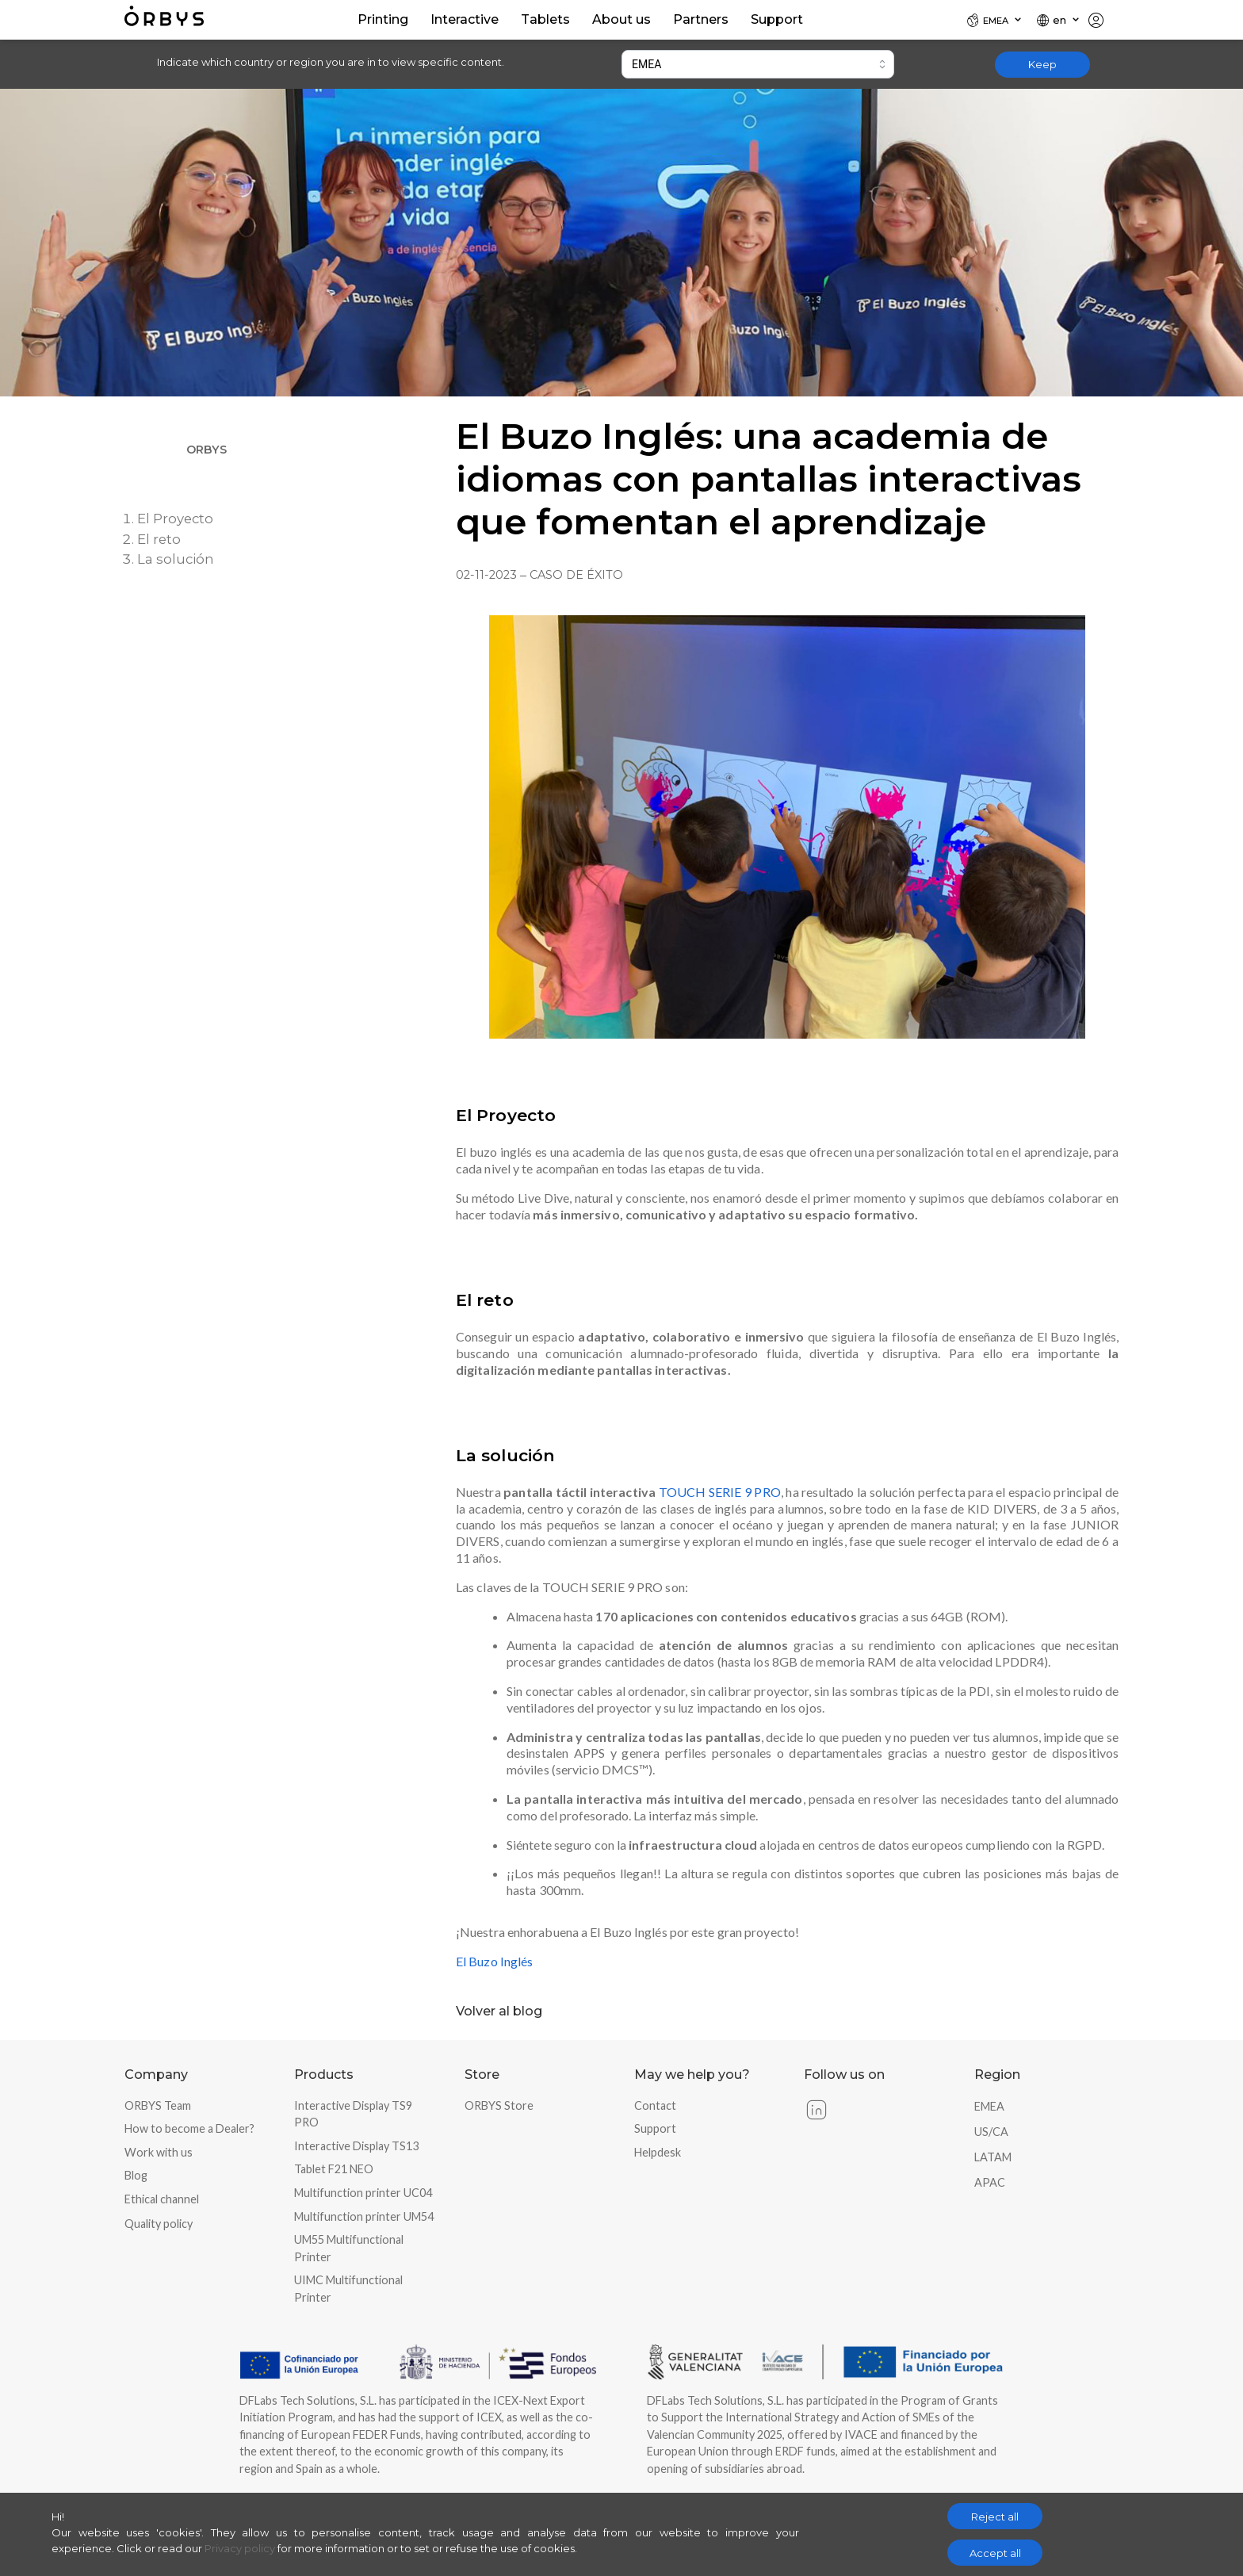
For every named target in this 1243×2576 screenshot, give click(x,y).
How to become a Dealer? (189, 2128)
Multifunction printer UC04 (363, 2192)
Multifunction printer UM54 (364, 2216)
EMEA (989, 2106)
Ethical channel (161, 2199)
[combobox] (758, 64)
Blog (135, 2175)
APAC (989, 2182)
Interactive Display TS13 (356, 2146)
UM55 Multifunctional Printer (348, 2248)
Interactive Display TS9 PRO (353, 2114)
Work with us (158, 2152)
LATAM (993, 2157)
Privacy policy (240, 2548)
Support (655, 2128)
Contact (655, 2105)
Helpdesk (657, 2152)
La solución (175, 559)
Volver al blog (499, 2011)
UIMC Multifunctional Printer (348, 2288)
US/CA (991, 2131)
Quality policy (158, 2223)
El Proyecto (175, 518)
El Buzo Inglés (494, 1961)
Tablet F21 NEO (333, 2169)
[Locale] (995, 20)
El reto (159, 539)
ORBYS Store (499, 2105)
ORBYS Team (157, 2105)
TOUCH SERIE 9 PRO (720, 1491)
